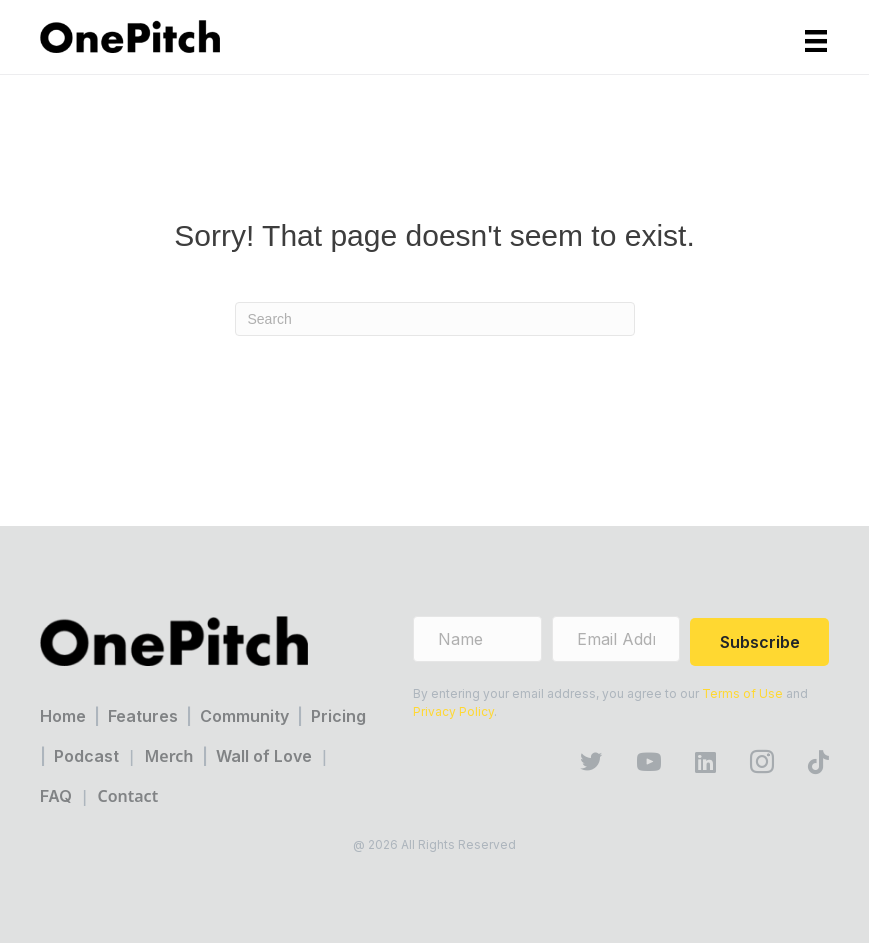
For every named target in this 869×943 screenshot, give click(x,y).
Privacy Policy (453, 711)
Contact (127, 796)
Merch (168, 756)
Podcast (86, 756)
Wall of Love (264, 756)
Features (143, 716)
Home (63, 716)
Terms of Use (742, 693)
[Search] (435, 319)
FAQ (56, 796)
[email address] (616, 639)
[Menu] (816, 41)
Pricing (338, 716)
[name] (477, 639)
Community (244, 716)
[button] (759, 642)
